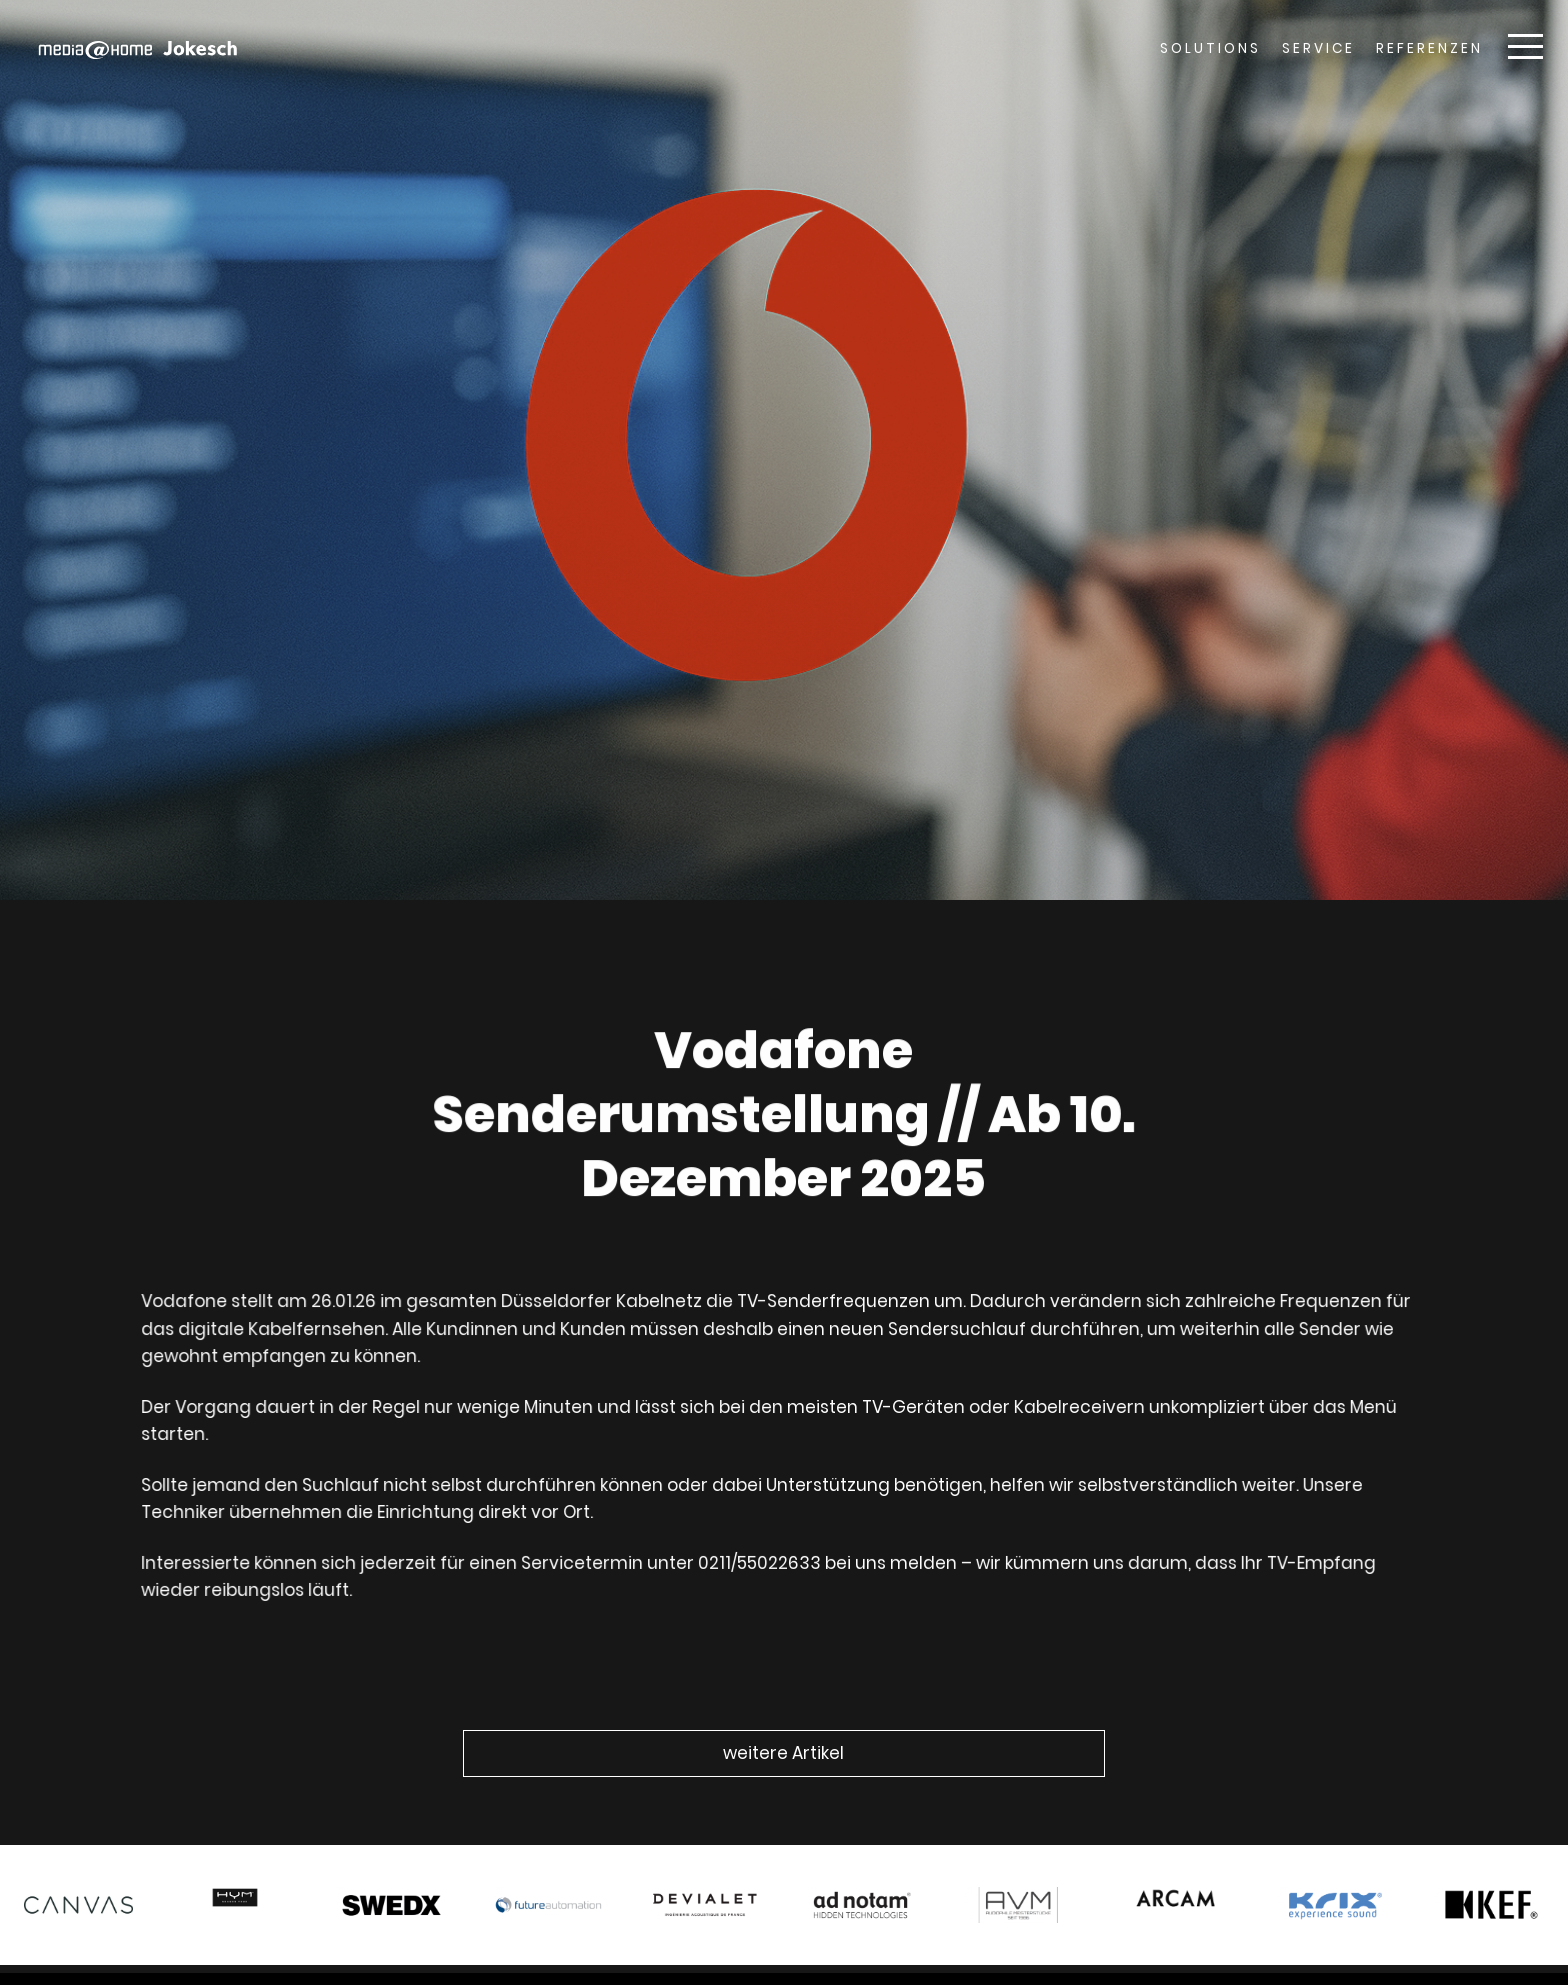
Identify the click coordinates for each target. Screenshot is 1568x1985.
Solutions (1210, 48)
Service (1318, 48)
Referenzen (1429, 48)
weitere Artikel (783, 1753)
